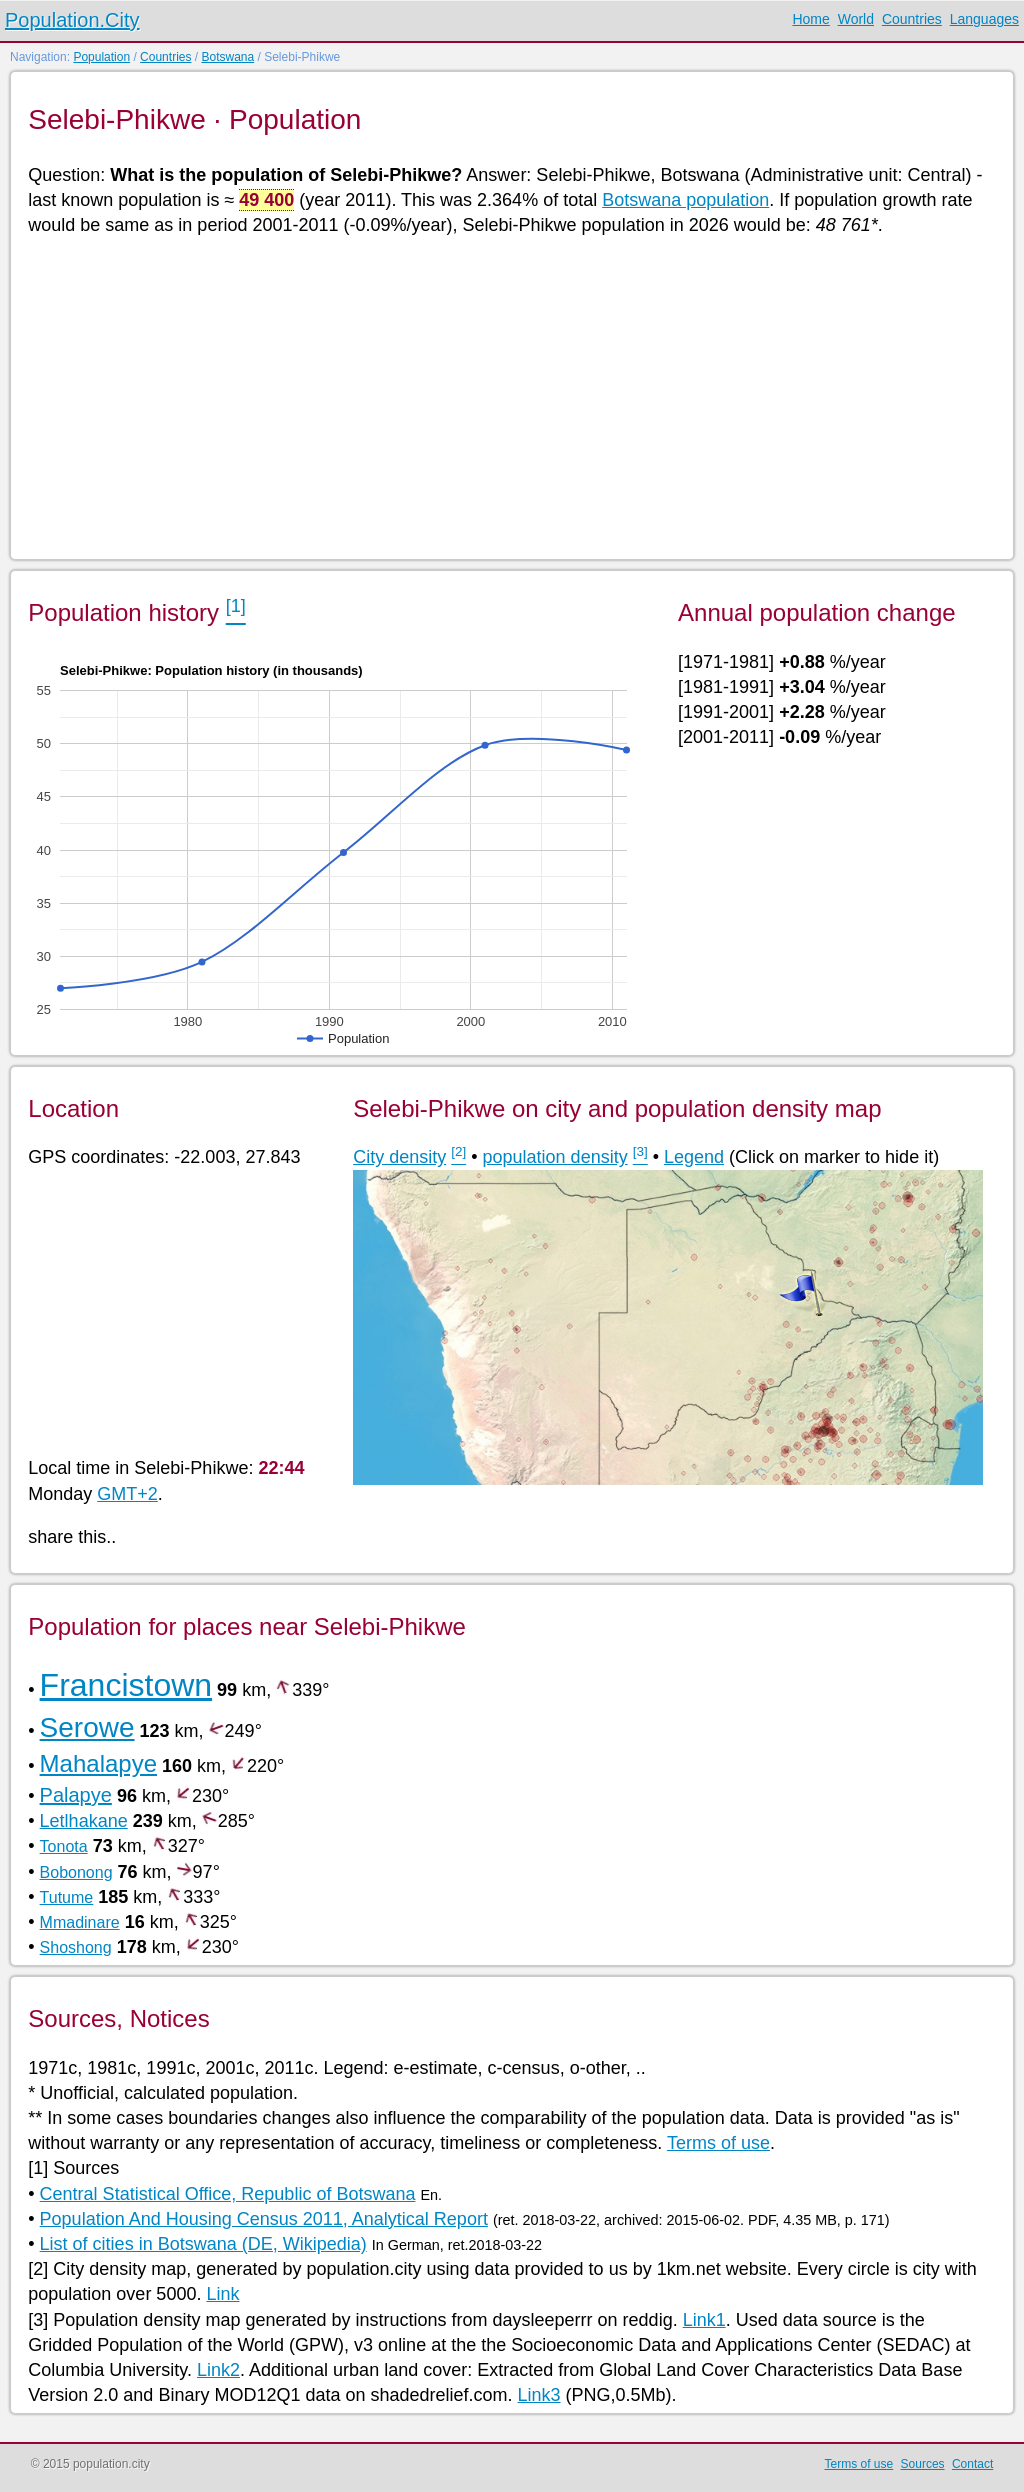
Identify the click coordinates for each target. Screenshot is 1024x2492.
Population (101, 57)
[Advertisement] (510, 396)
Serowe (87, 1727)
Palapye (76, 1795)
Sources (923, 2464)
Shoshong (76, 1947)
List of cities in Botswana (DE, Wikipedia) (203, 2244)
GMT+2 (127, 1494)
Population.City (72, 20)
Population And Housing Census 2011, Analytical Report (264, 2219)
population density (555, 1157)
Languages (984, 19)
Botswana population (685, 200)
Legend (694, 1157)
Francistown (126, 1685)
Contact (972, 2464)
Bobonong (76, 1872)
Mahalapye (98, 1763)
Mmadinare (80, 1922)
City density (399, 1157)
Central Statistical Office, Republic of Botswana (228, 2194)
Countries (912, 19)
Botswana (227, 57)
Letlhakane (84, 1821)
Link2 (218, 2370)
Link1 (704, 2320)
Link (222, 2294)
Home (810, 19)
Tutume (67, 1897)
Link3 (539, 2395)
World (856, 19)
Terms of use (718, 2143)
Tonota (64, 1846)
